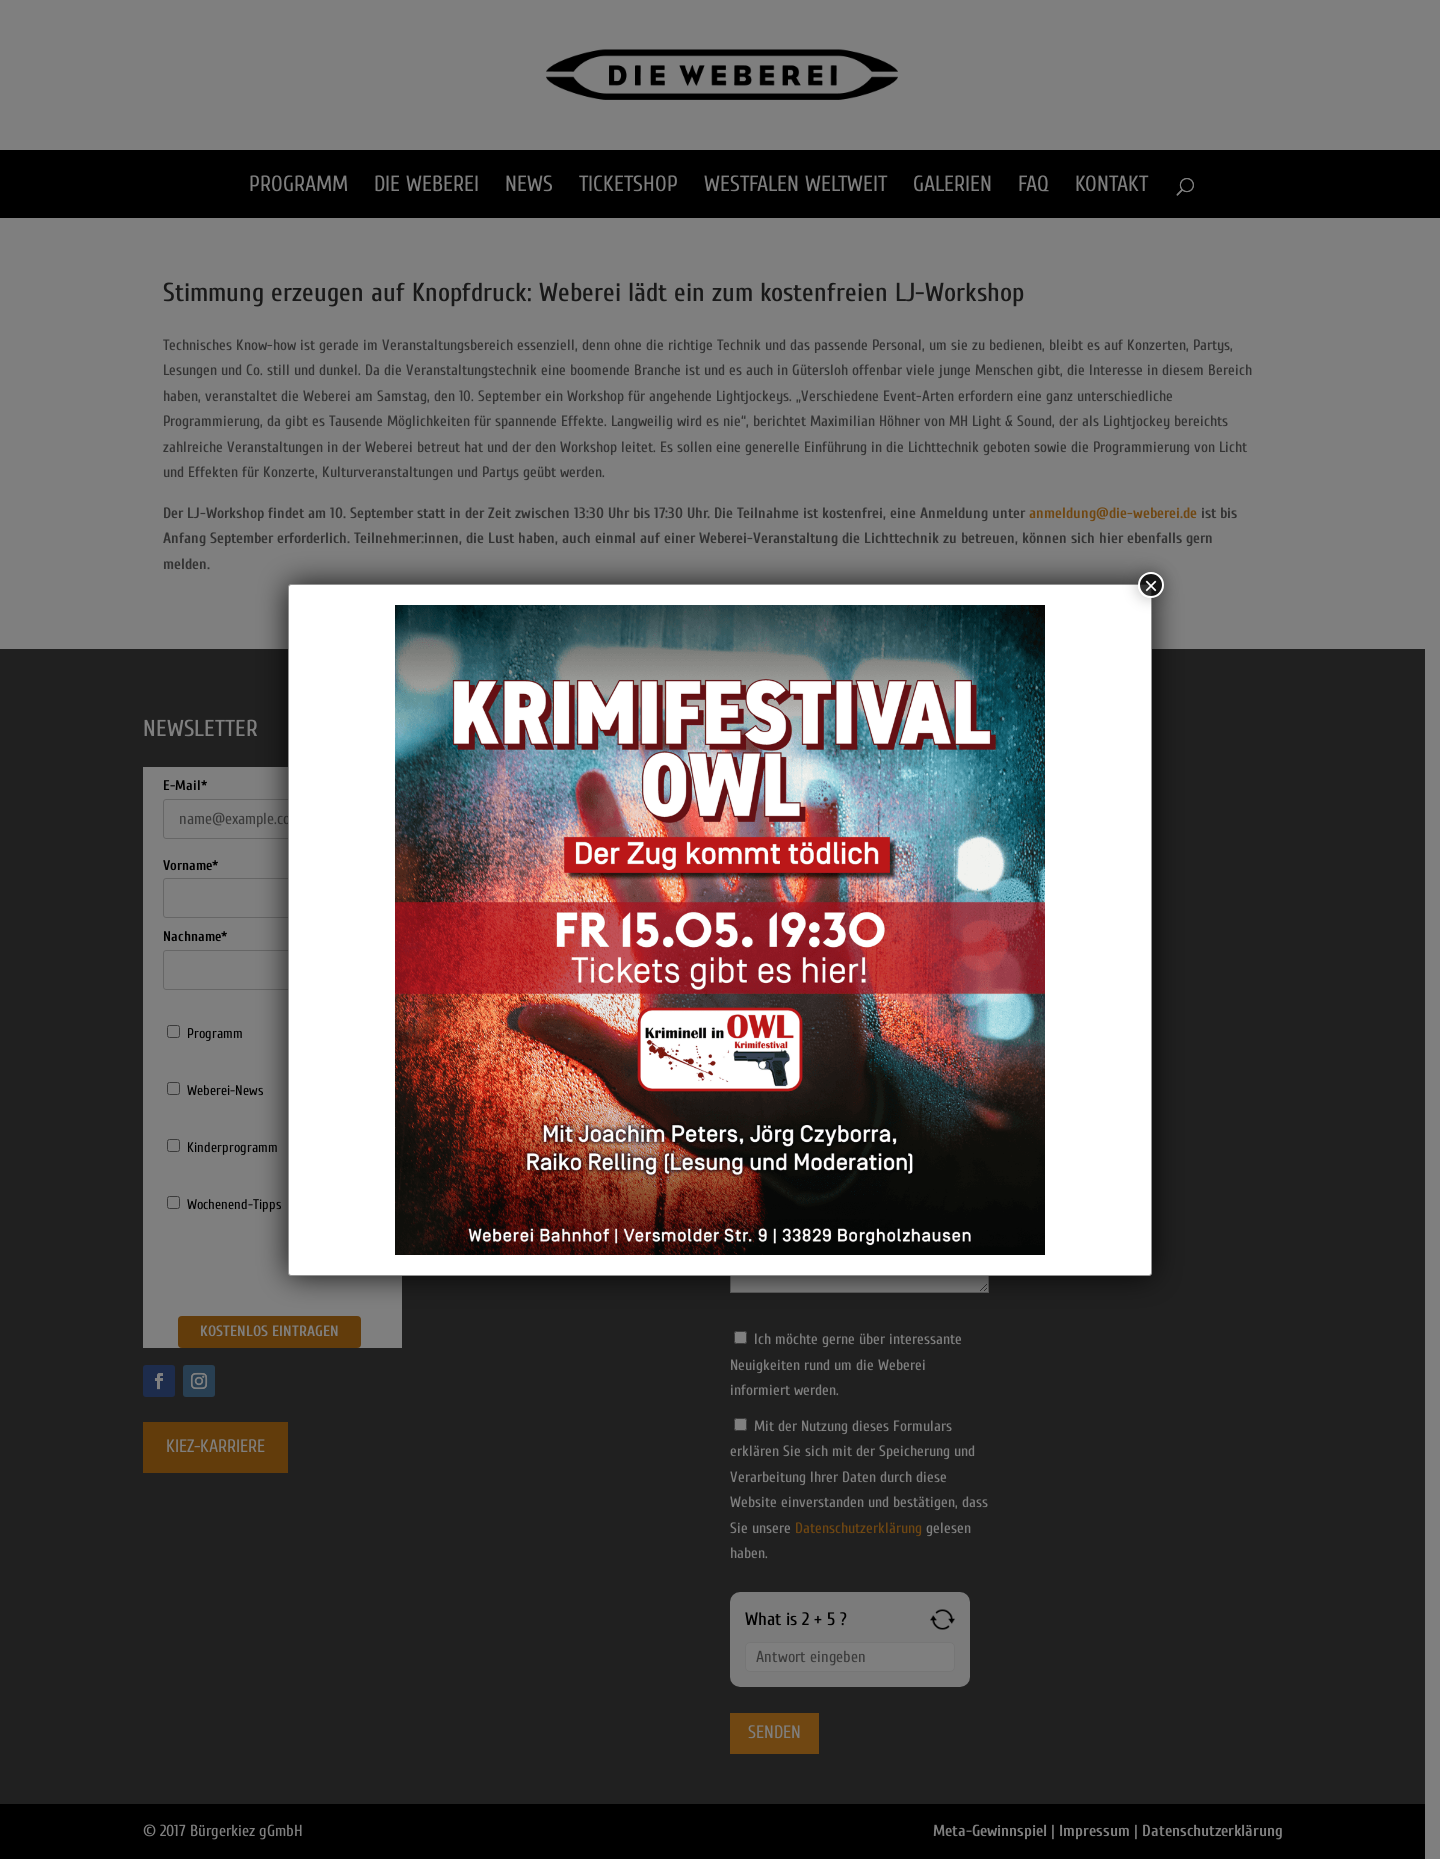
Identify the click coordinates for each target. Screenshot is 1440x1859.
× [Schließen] (1151, 585)
